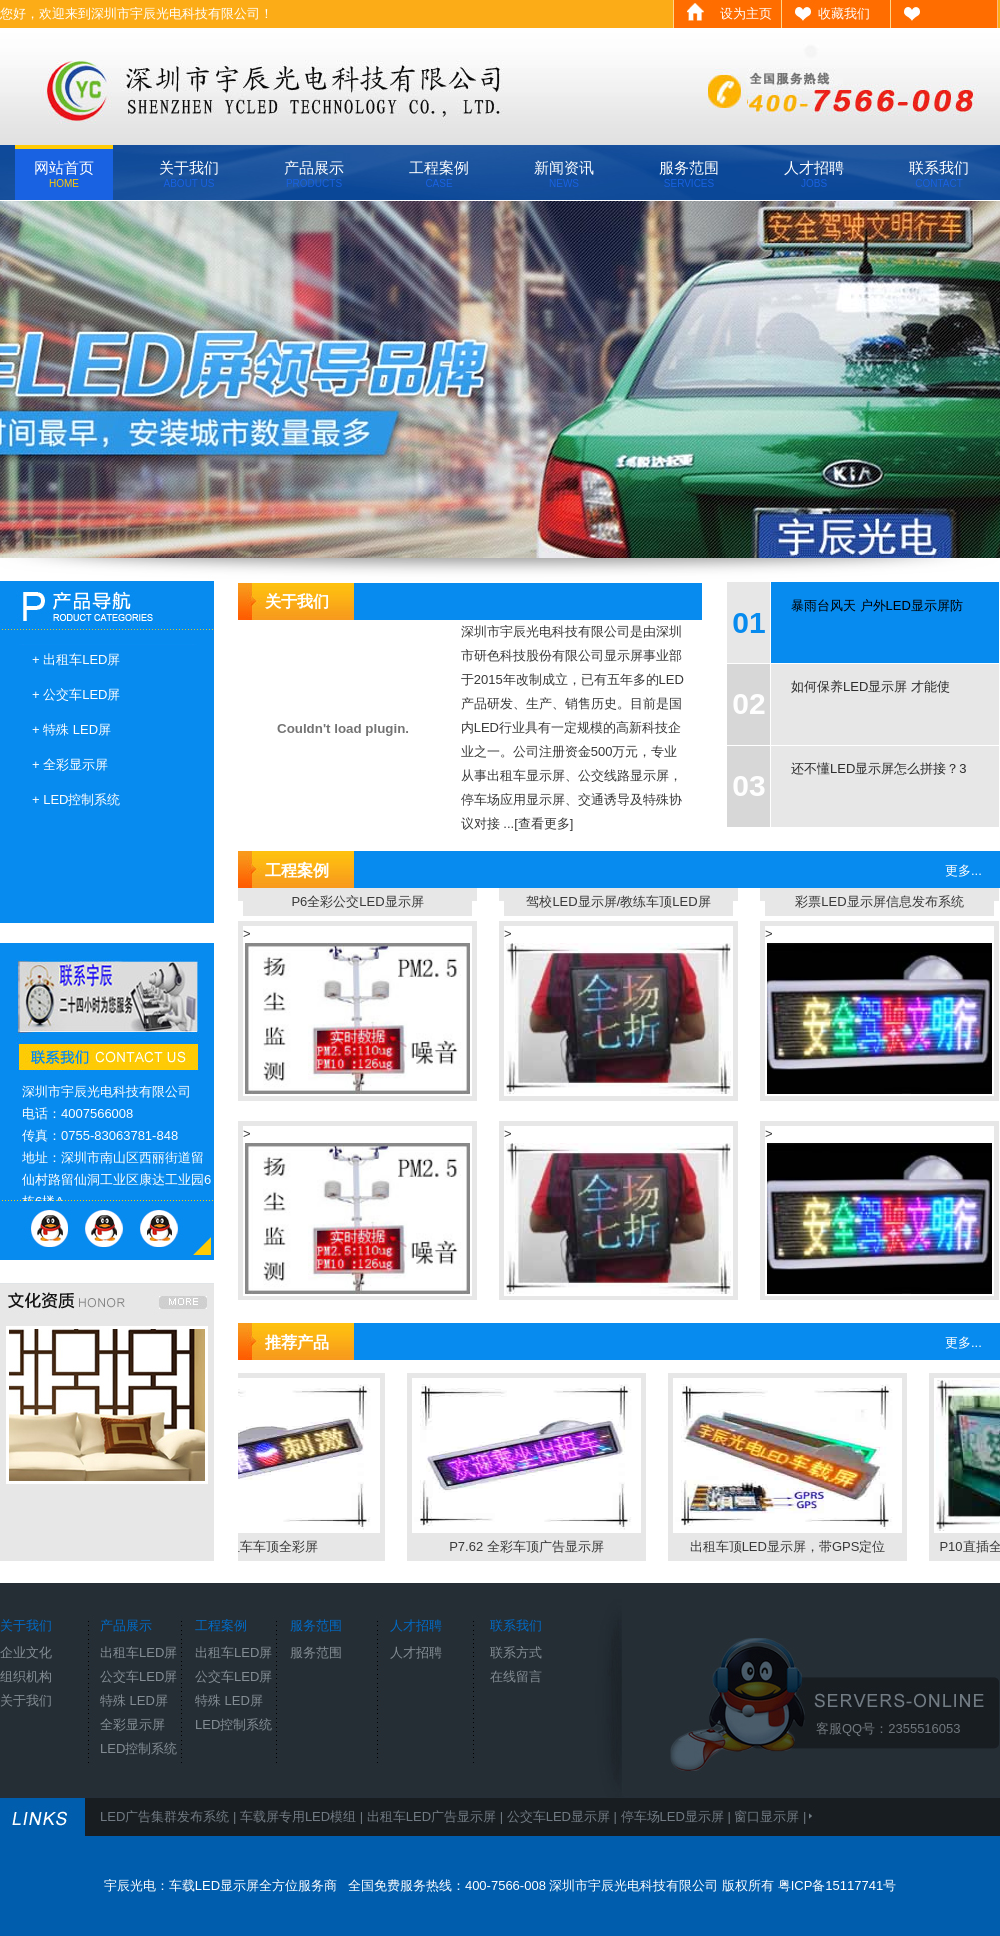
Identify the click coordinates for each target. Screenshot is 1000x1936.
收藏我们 (844, 13)
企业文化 (26, 1652)
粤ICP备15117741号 (837, 1885)
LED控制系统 (138, 1748)
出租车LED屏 (138, 1652)
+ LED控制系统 (76, 799)
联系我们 (939, 174)
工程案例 (439, 174)
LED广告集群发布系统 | (170, 1816)
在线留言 (516, 1676)
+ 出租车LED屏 (76, 659)
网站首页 (64, 174)
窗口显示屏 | (772, 1816)
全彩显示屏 (132, 1724)
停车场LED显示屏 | (678, 1816)
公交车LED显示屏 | (564, 1816)
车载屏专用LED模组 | (303, 1816)
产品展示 (314, 174)
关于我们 (189, 174)
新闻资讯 (564, 174)
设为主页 (746, 13)
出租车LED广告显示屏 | (437, 1816)
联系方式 (516, 1652)
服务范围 (689, 174)
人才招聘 (814, 174)
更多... (963, 870)
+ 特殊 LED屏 (71, 729)
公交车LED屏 (138, 1676)
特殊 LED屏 (134, 1700)
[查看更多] (543, 823)
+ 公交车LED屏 (76, 694)
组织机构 (26, 1676)
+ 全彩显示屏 (70, 764)
